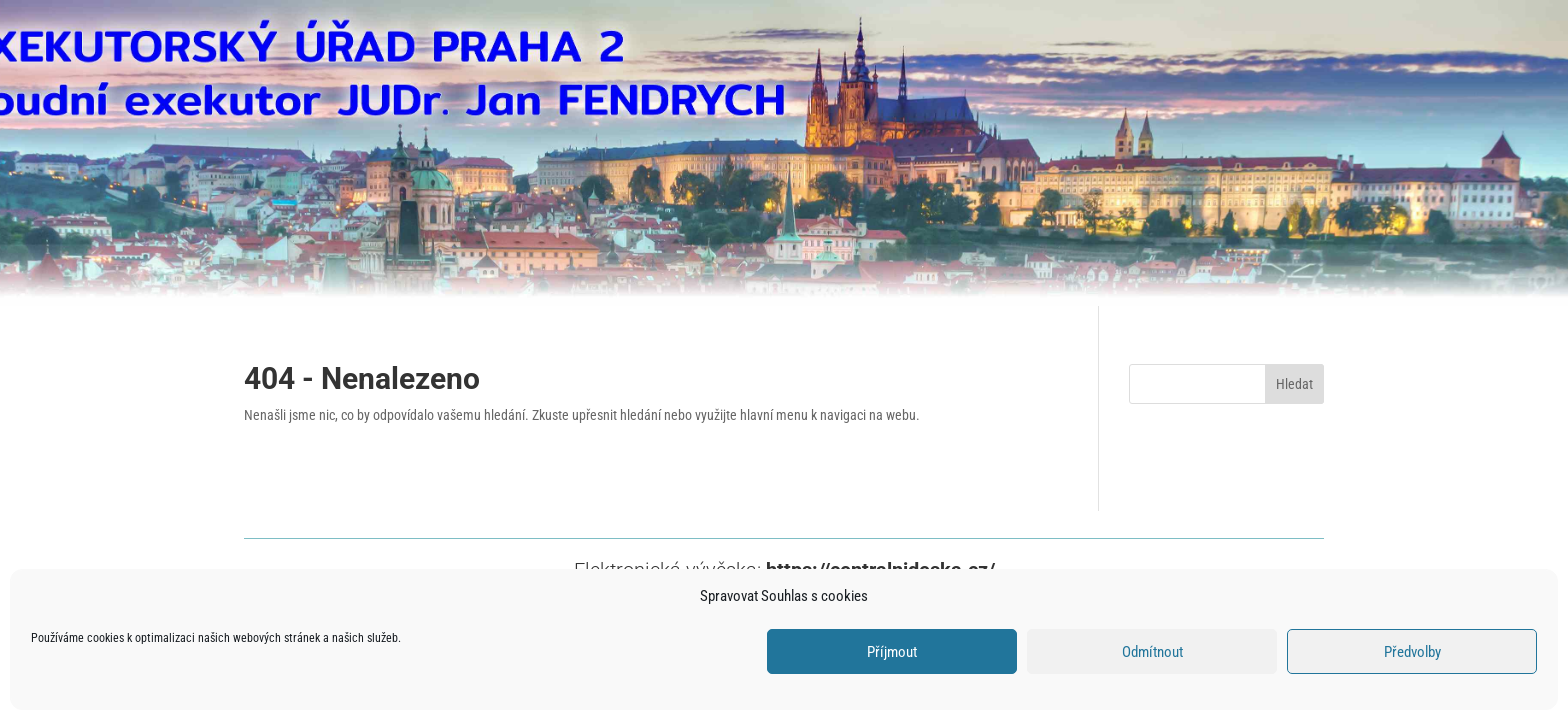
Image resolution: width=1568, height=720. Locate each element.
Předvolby (1412, 652)
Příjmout (892, 652)
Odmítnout (1152, 652)
